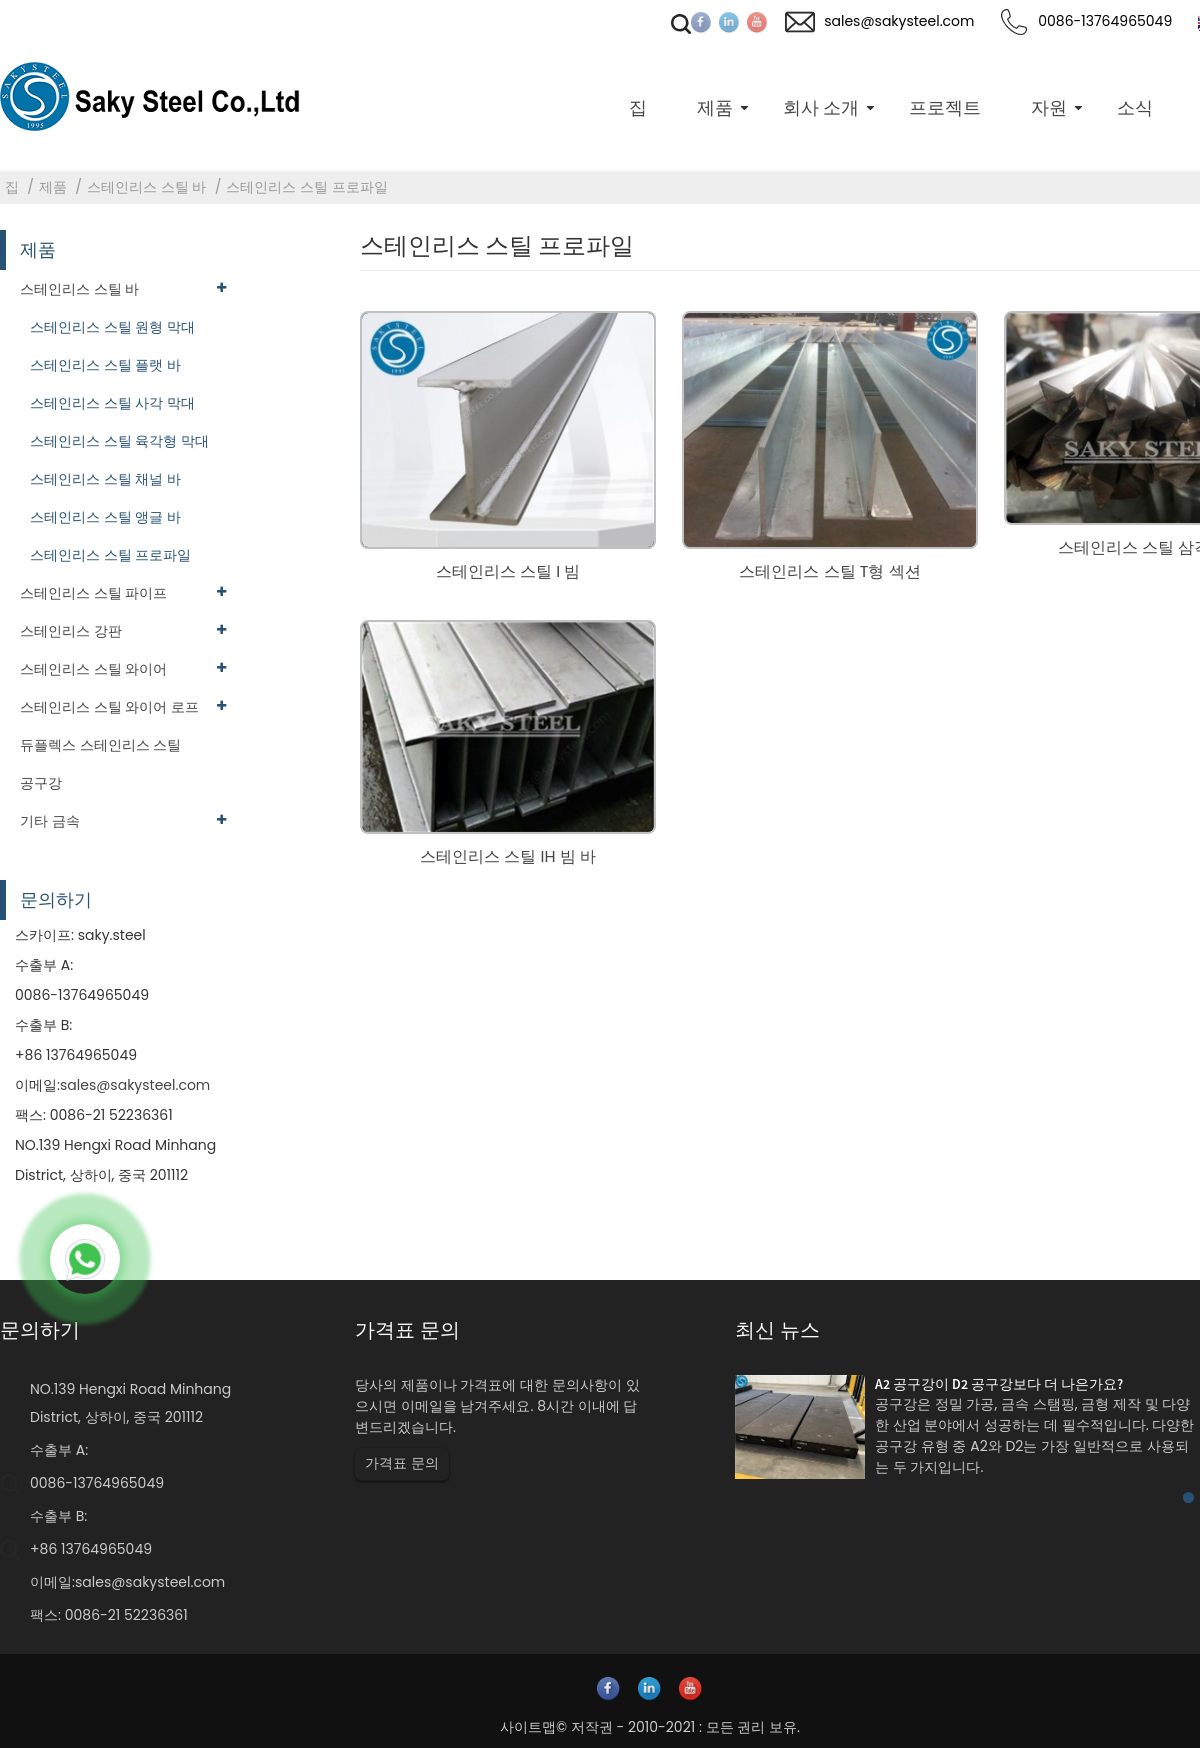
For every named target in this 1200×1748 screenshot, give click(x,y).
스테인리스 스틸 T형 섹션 (829, 571)
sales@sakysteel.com (135, 1085)
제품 (53, 187)
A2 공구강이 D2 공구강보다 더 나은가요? (999, 1384)
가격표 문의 (402, 1463)
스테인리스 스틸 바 (146, 187)
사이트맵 (528, 1727)
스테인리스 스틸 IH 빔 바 (508, 856)
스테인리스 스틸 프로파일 (306, 187)
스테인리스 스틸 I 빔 (508, 571)
